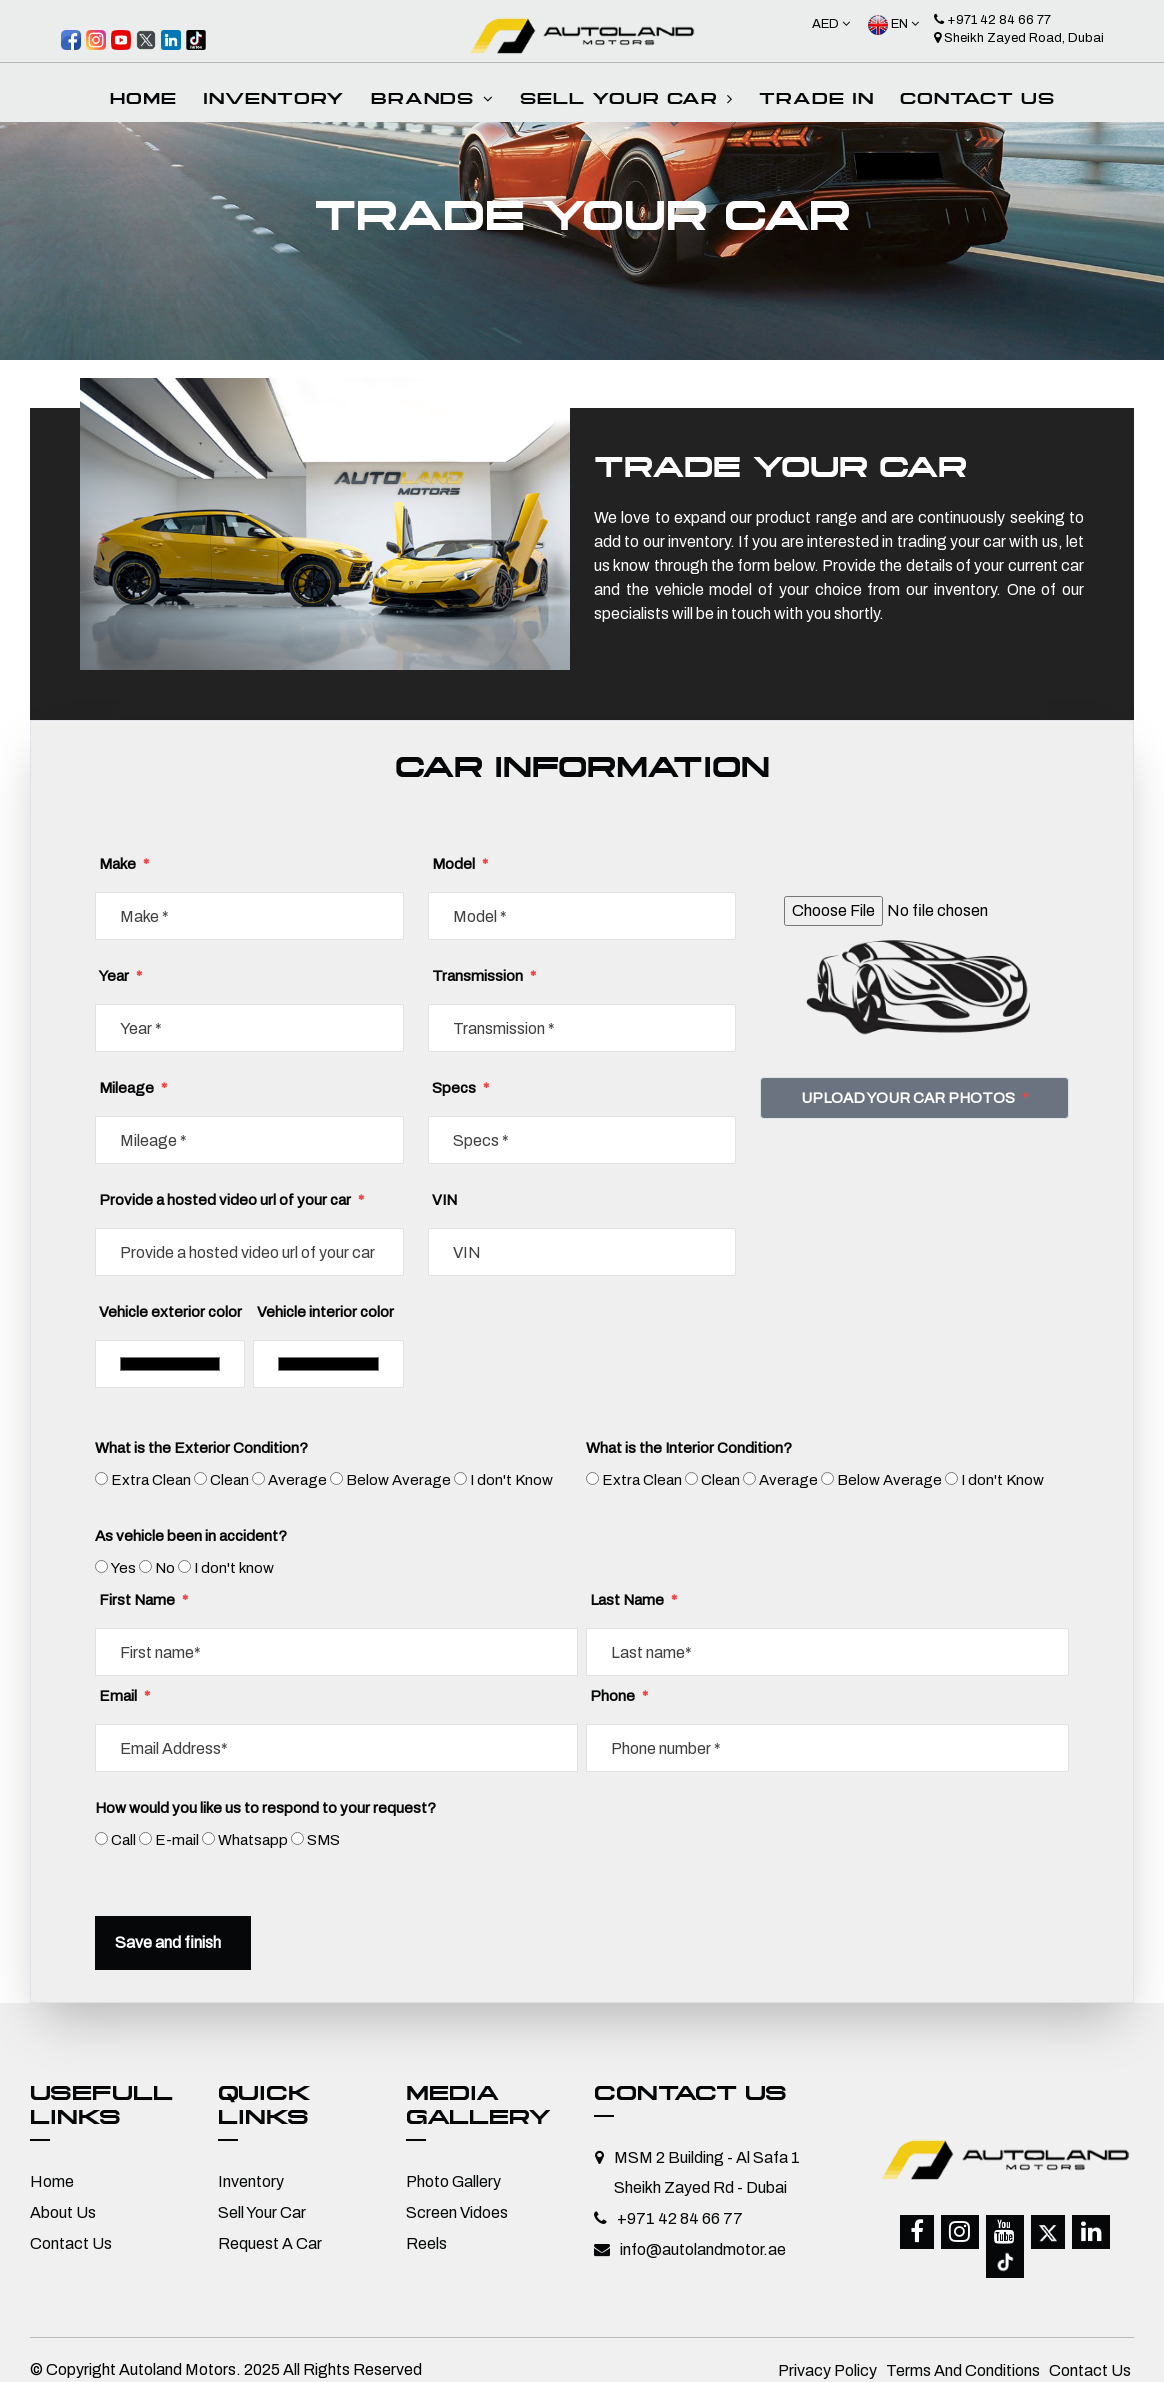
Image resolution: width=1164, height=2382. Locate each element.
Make (124, 864)
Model (460, 864)
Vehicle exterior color (170, 1312)
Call (123, 1840)
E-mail (177, 1840)
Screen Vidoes (457, 2212)
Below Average (398, 1480)
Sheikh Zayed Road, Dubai (1019, 38)
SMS (323, 1840)
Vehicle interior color (325, 1312)
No (165, 1568)
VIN (444, 1200)
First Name (143, 1600)
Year (120, 976)
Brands (432, 100)
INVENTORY (274, 100)
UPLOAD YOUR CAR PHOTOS (914, 1098)
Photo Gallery (453, 2181)
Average (297, 1480)
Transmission (484, 976)
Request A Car (270, 2243)
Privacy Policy (827, 2358)
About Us (63, 2212)
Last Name (633, 1600)
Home (143, 100)
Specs (460, 1088)
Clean (229, 1480)
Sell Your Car (262, 2212)
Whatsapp (253, 1840)
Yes (123, 1568)
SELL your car (626, 100)
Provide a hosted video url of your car (231, 1200)
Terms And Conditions (963, 2358)
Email (124, 1696)
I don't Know (511, 1480)
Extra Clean (151, 1480)
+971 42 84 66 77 (992, 20)
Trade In (816, 100)
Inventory (251, 2181)
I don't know (234, 1568)
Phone (619, 1696)
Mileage (133, 1088)
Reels (426, 2243)
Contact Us (977, 100)
